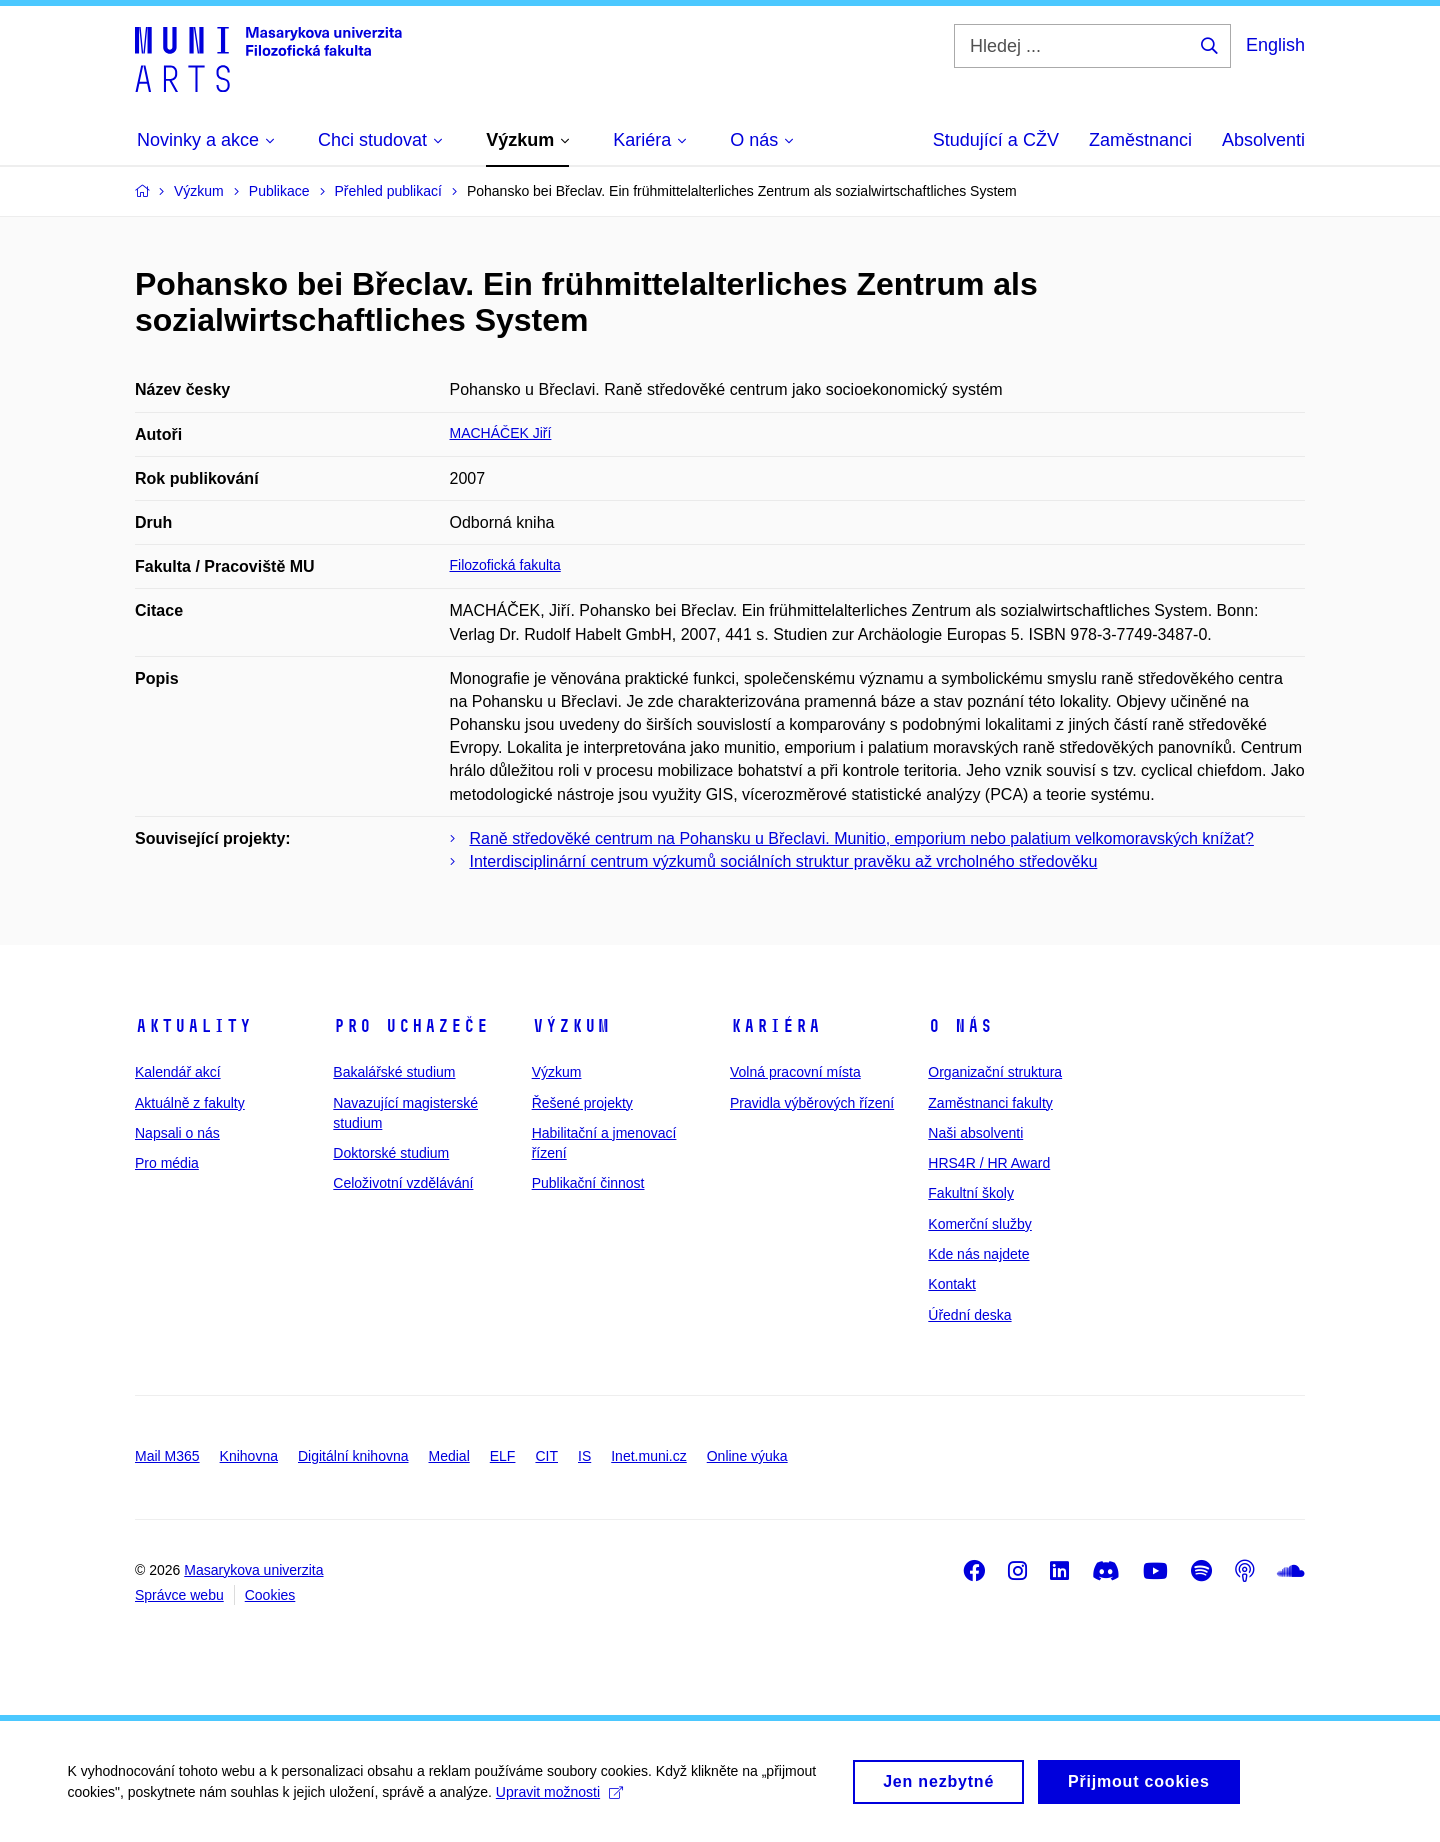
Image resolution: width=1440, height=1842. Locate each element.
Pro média (167, 1163)
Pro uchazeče (411, 1026)
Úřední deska (969, 1315)
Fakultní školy (971, 1193)
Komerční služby (979, 1224)
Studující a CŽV (996, 140)
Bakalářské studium (394, 1072)
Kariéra (775, 1026)
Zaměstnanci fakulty (990, 1103)
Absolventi (1263, 140)
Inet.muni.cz (648, 1456)
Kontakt (951, 1284)
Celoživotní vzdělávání (403, 1183)
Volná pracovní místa (795, 1072)
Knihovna (249, 1456)
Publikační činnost (588, 1183)
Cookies (270, 1595)
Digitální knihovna (353, 1456)
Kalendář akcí (178, 1072)
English (1275, 45)
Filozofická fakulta (505, 565)
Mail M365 (167, 1456)
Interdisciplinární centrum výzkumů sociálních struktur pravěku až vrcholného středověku (784, 861)
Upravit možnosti (561, 1800)
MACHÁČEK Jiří (501, 433)
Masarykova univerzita (253, 1570)
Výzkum (571, 1026)
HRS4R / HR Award (989, 1163)
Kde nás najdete (978, 1254)
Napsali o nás (177, 1133)
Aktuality (193, 1026)
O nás (960, 1026)
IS (584, 1456)
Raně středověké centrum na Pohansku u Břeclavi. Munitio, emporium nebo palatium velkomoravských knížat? (862, 838)
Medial (449, 1456)
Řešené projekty (582, 1103)
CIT (546, 1456)
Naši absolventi (975, 1133)
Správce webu (179, 1595)
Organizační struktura (995, 1072)
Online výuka (747, 1456)
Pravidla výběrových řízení (812, 1103)
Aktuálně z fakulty (190, 1103)
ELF (503, 1456)
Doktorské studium (391, 1153)
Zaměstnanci (1140, 140)
